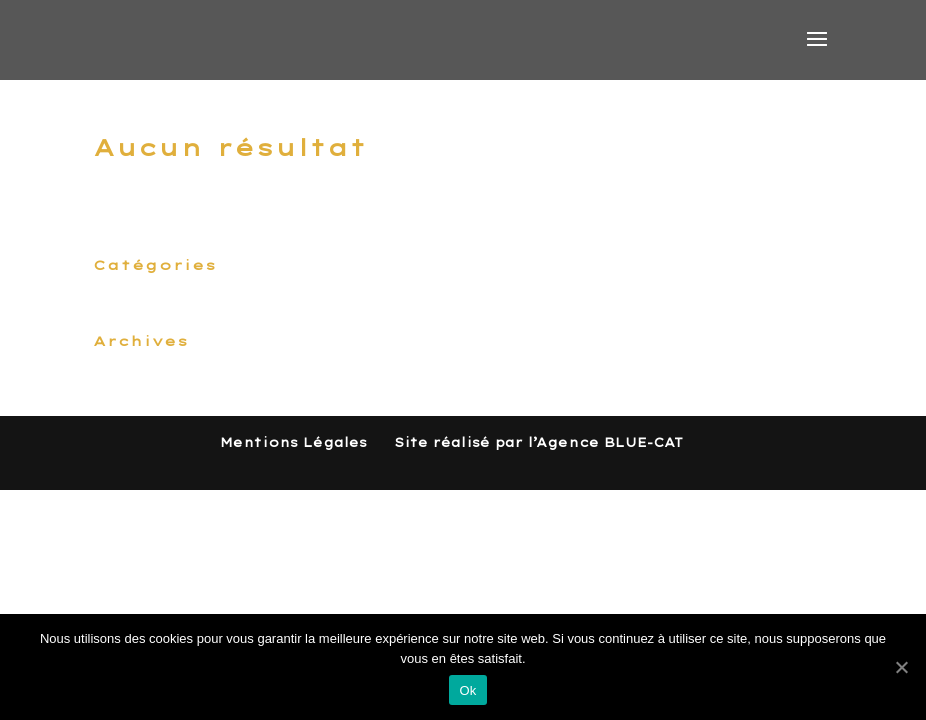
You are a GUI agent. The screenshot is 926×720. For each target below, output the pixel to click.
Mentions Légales (293, 442)
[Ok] (901, 667)
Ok (467, 690)
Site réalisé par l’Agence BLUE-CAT (538, 442)
